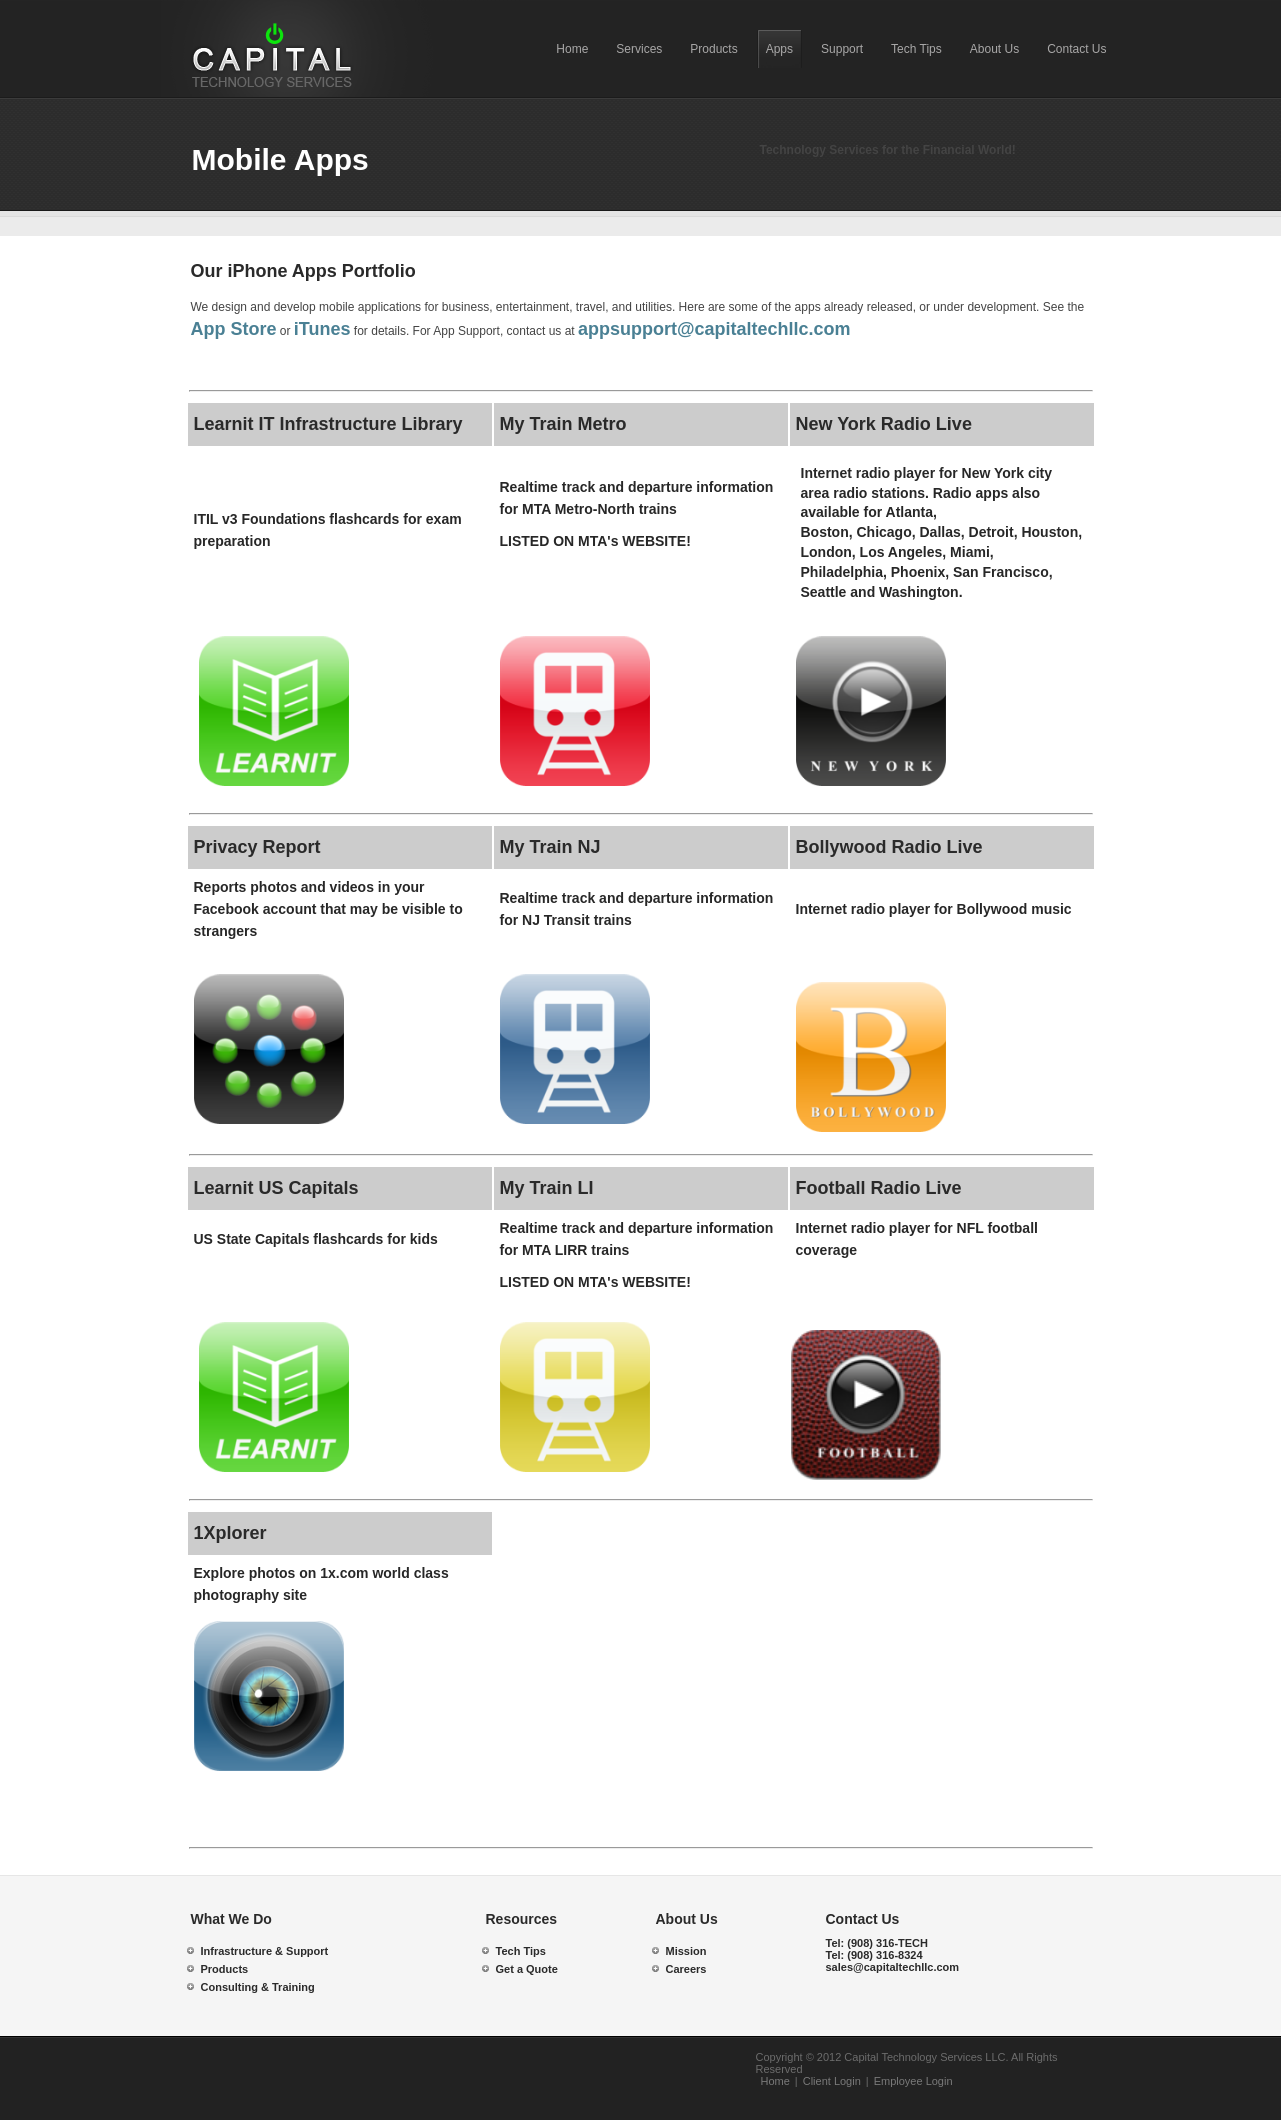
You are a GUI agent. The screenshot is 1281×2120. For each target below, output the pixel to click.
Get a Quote (527, 1969)
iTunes (322, 329)
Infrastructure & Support (265, 1951)
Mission (686, 1951)
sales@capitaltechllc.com (893, 1967)
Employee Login (913, 2081)
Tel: (877, 1943)
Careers (686, 1969)
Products (225, 1969)
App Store (234, 329)
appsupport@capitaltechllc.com (714, 329)
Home (775, 2081)
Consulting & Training (258, 1987)
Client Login (832, 2081)
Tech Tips (521, 1951)
